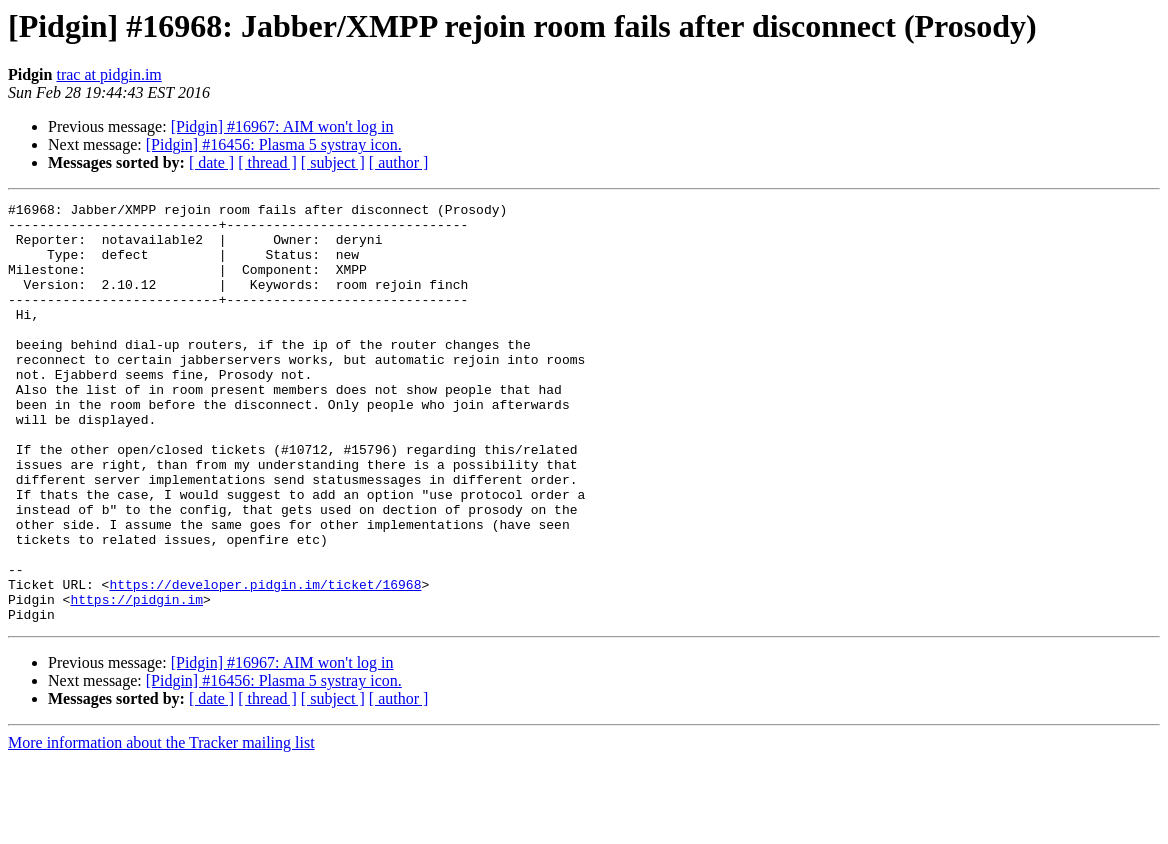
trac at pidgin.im (108, 74)
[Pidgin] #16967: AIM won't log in (282, 126)
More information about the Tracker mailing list (161, 826)
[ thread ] (267, 162)
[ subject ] (333, 162)
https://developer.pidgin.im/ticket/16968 (265, 662)
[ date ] (211, 162)
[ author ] (399, 162)
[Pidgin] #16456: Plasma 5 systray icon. (274, 144)
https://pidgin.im (136, 680)
